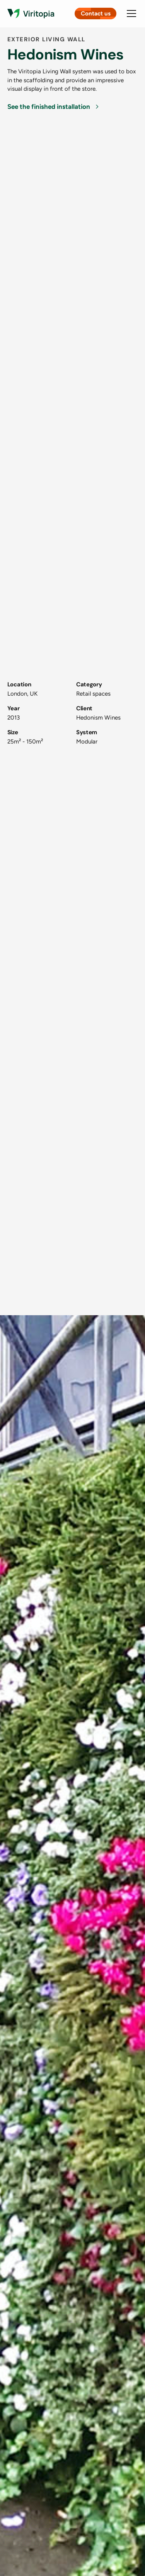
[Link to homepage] (30, 13)
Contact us (96, 13)
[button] (130, 13)
